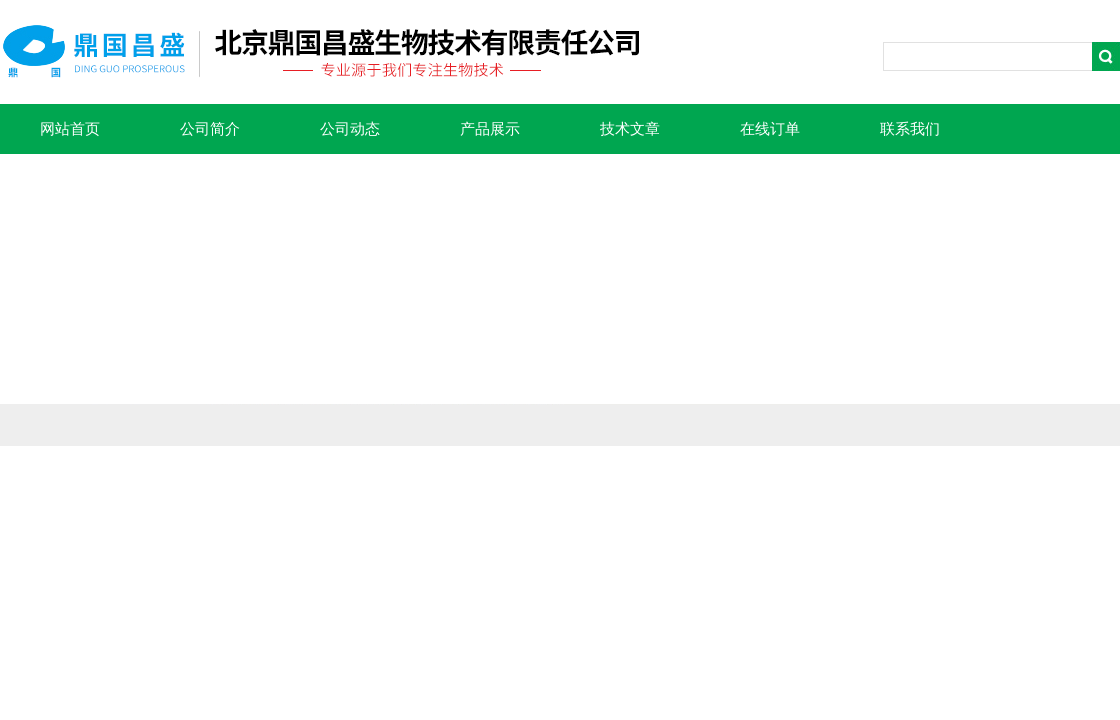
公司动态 (350, 129)
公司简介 (210, 129)
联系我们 (910, 129)
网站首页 (70, 129)
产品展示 (490, 129)
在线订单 (770, 129)
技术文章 (630, 129)
